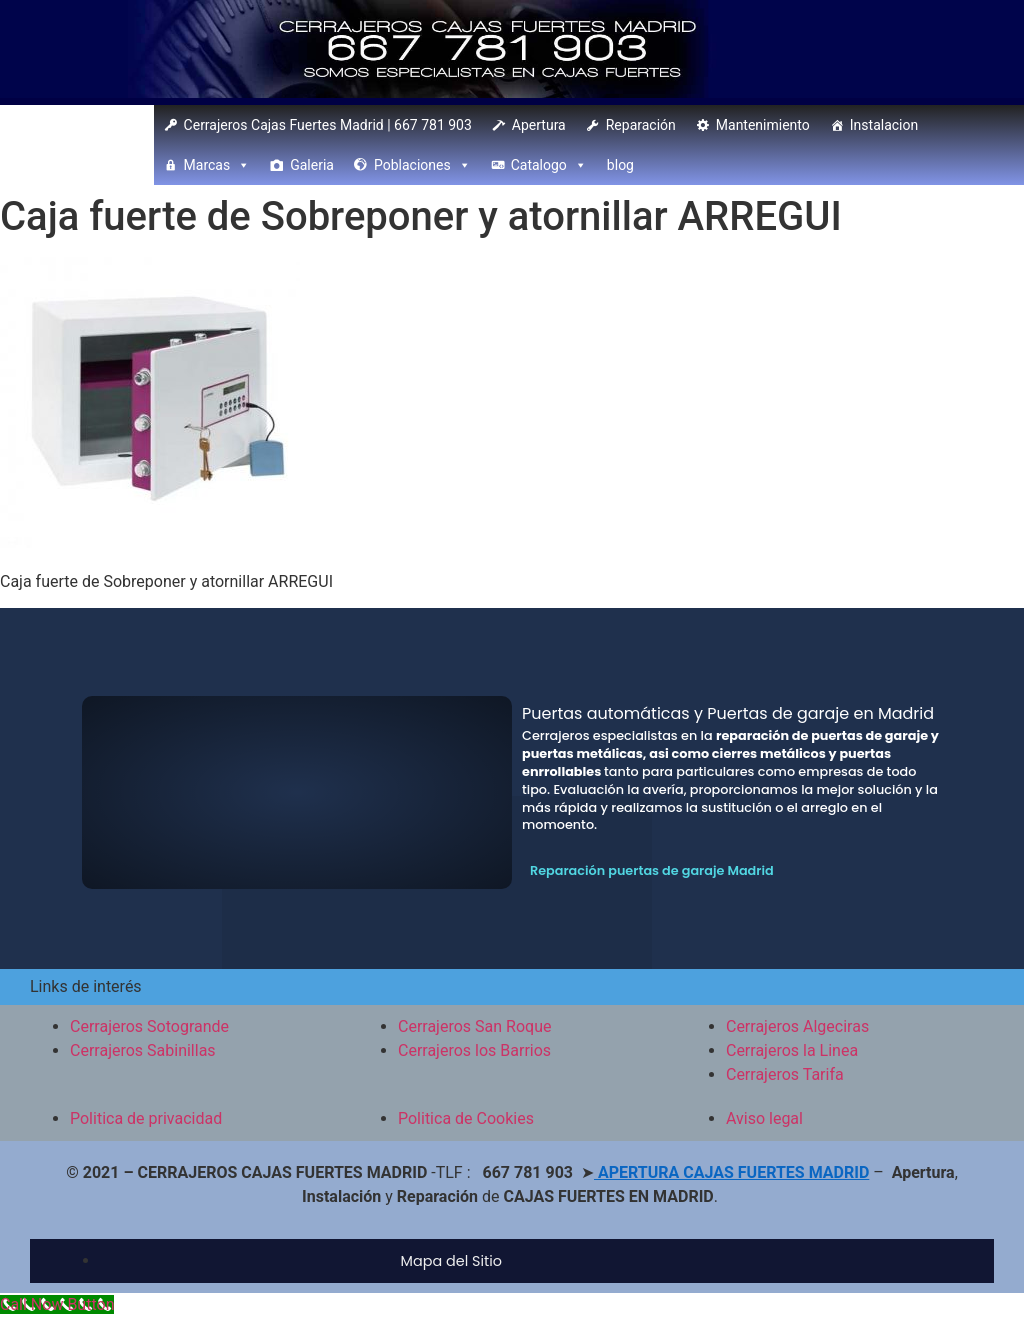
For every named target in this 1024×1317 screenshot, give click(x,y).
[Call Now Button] (57, 1304)
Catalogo (549, 165)
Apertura (539, 125)
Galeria (312, 165)
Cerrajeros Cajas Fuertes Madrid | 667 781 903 (328, 125)
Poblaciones (422, 165)
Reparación (641, 125)
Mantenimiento (763, 125)
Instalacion (884, 125)
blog (620, 165)
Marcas (217, 165)
